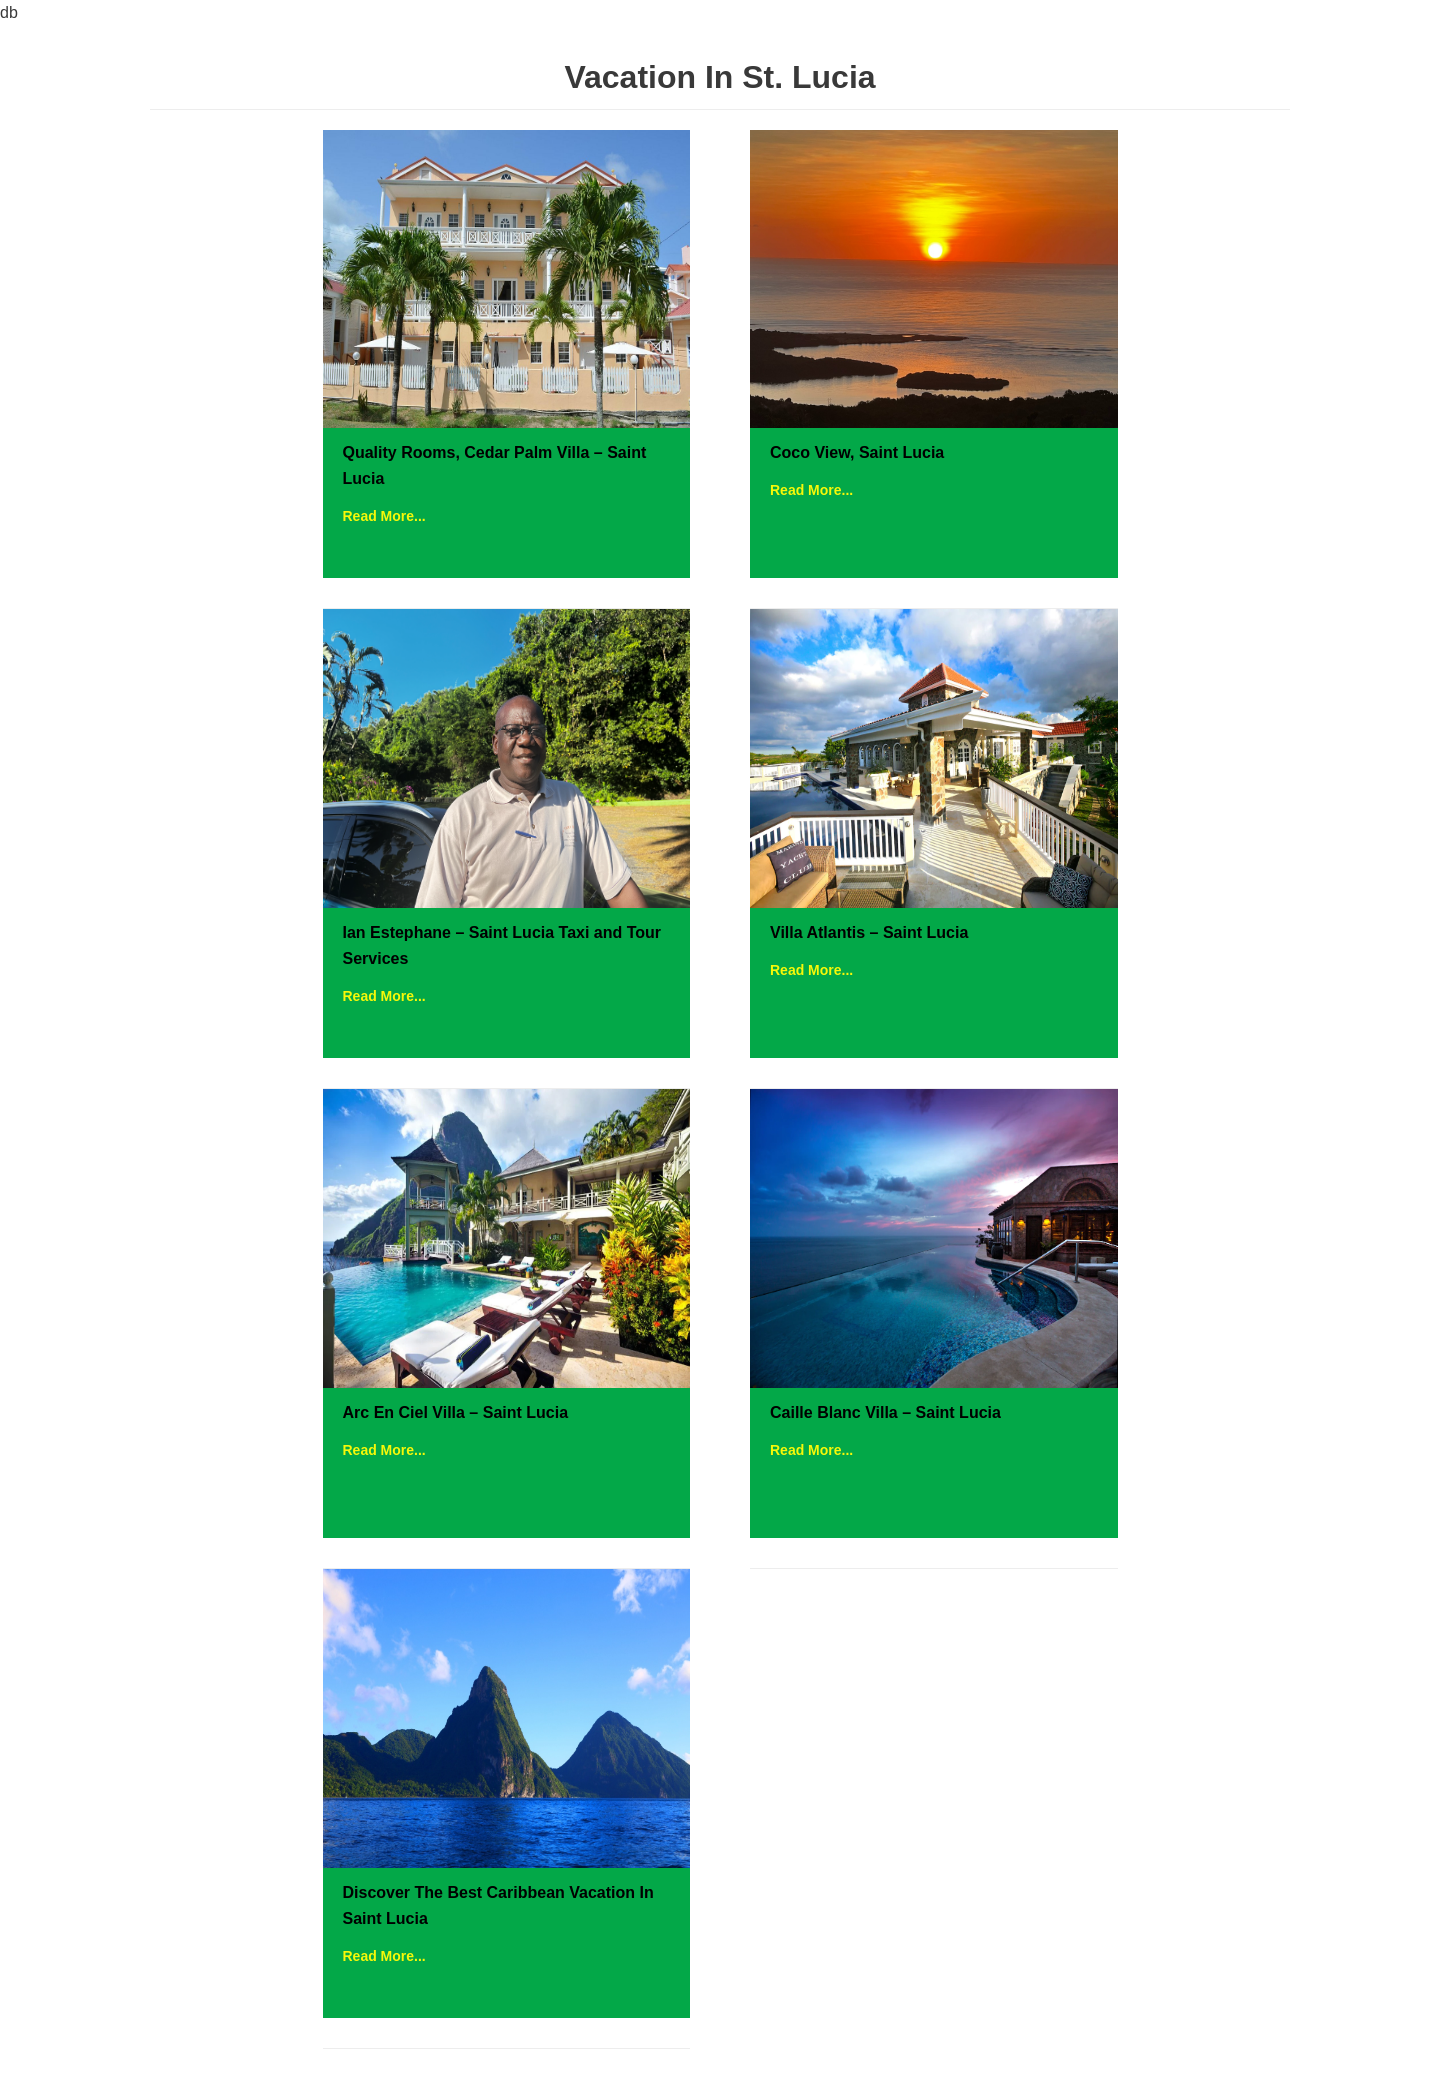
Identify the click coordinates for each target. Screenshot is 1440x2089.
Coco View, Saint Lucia (857, 452)
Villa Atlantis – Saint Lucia (869, 932)
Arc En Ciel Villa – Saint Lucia (456, 1412)
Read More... (384, 516)
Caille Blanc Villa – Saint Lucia (885, 1412)
